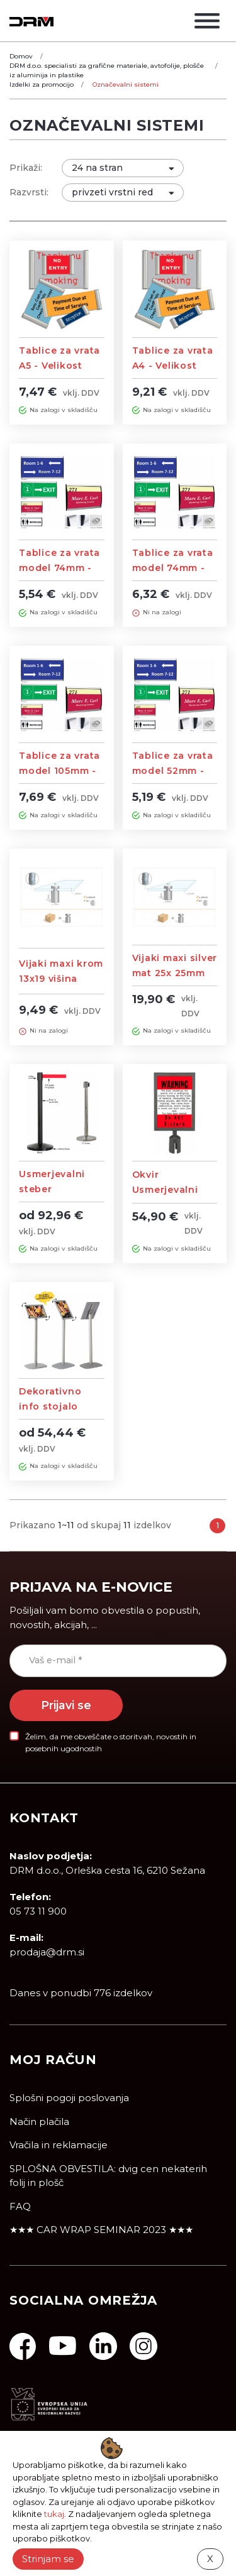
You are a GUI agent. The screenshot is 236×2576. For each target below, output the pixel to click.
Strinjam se (48, 2559)
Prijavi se (66, 1705)
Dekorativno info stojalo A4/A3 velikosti (56, 1406)
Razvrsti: (28, 192)
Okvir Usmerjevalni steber (165, 1189)
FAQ (20, 2206)
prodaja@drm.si (46, 1952)
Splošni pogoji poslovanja (69, 2098)
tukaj (54, 2514)
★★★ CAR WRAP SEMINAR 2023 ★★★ (101, 2230)
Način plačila (39, 2122)
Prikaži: (25, 167)
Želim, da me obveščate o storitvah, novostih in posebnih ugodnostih (110, 1742)
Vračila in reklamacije (58, 2145)
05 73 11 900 (38, 1911)
